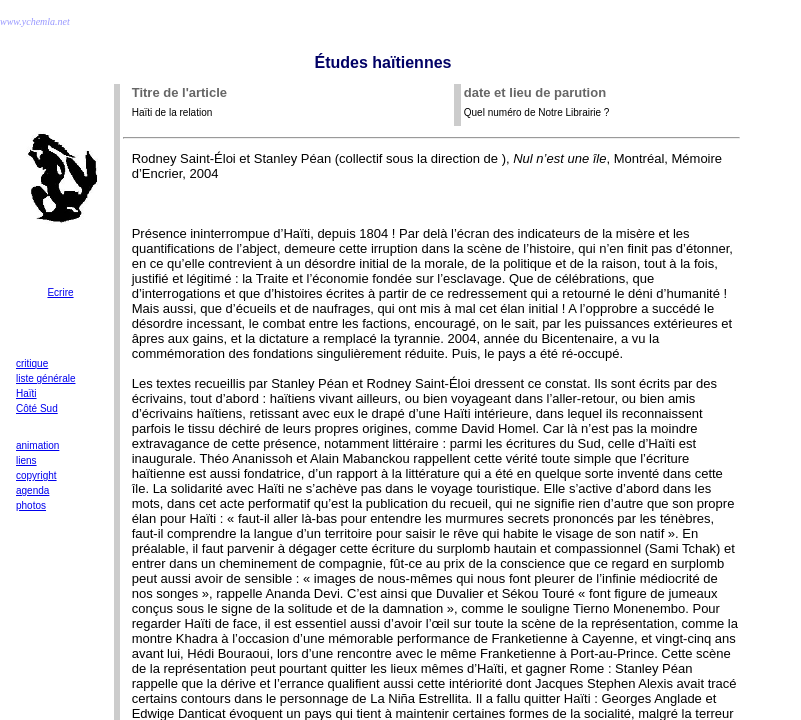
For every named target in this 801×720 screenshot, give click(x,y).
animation (37, 445)
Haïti (26, 393)
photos (31, 505)
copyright (36, 475)
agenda (32, 490)
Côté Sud (37, 408)
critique (32, 363)
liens (26, 460)
